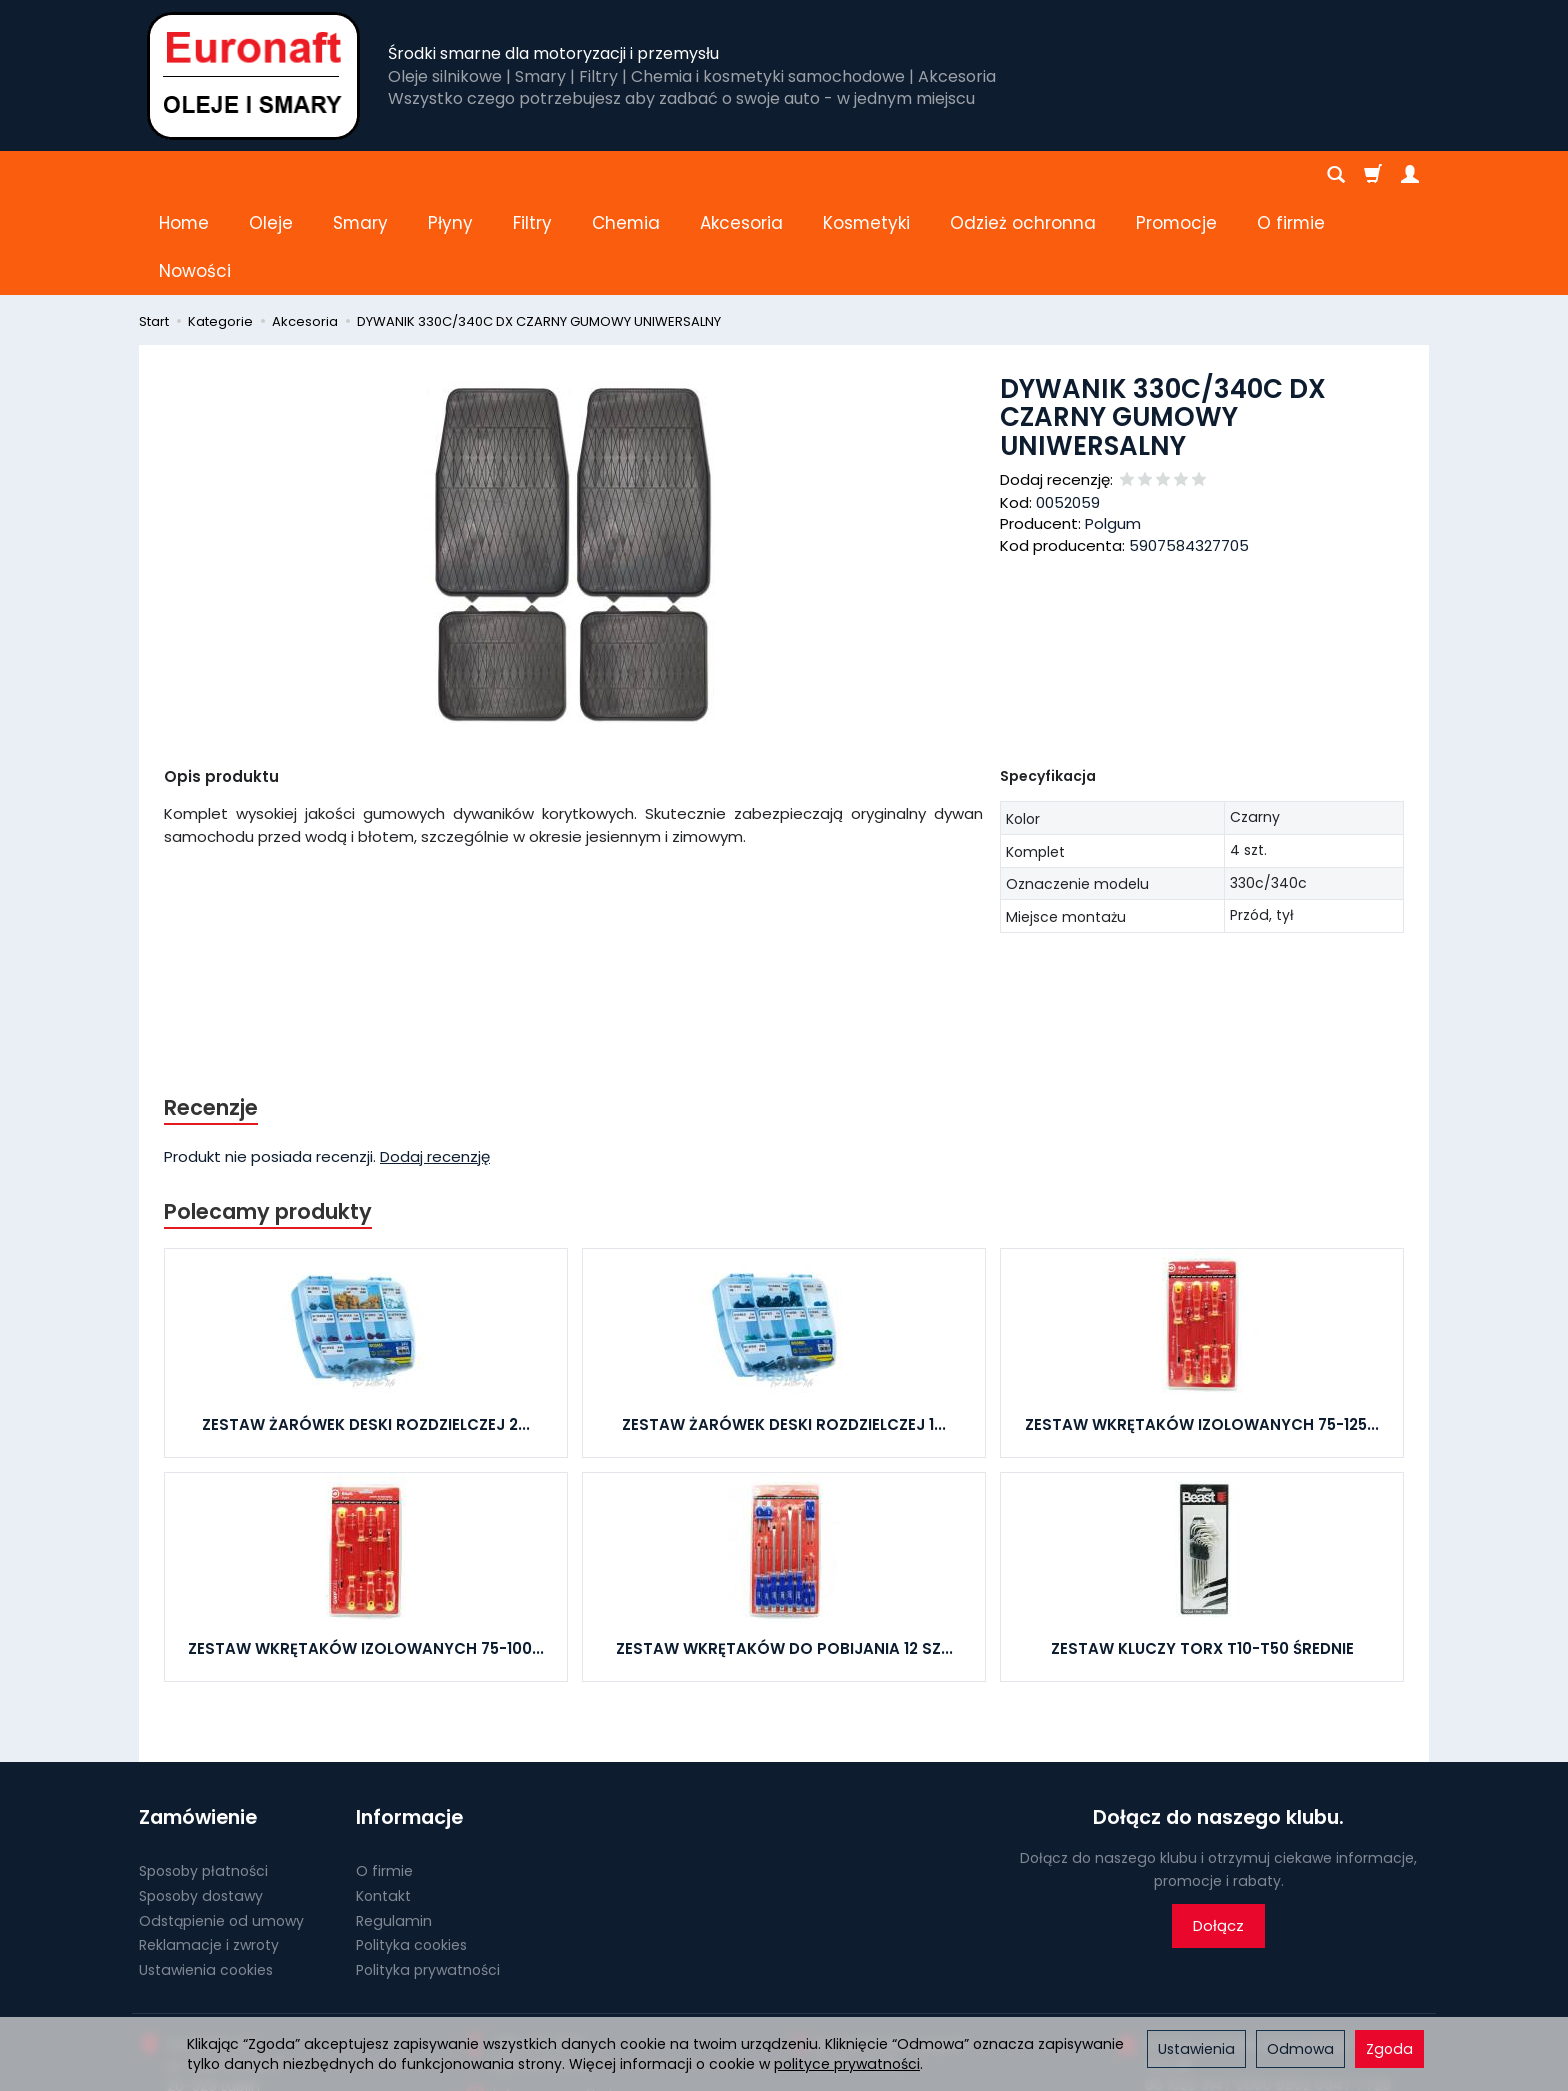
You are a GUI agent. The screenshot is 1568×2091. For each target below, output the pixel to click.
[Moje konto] (1410, 175)
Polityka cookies (411, 1849)
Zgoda (1389, 2049)
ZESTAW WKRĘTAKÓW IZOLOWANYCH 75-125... (1202, 1328)
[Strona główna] (253, 75)
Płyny (450, 175)
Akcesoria (741, 175)
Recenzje (211, 1011)
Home (184, 175)
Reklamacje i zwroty (209, 1849)
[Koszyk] (1373, 175)
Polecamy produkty (268, 1115)
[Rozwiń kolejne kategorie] (1147, 175)
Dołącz (1218, 1829)
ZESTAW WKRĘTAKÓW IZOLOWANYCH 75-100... (366, 1552)
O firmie (384, 1775)
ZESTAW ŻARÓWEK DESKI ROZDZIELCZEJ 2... (366, 1328)
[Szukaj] (1336, 175)
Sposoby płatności (203, 1775)
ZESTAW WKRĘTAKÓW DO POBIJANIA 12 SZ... (784, 1552)
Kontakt (383, 1800)
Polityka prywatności (428, 1874)
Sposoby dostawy (201, 1800)
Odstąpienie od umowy (221, 1824)
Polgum (1113, 427)
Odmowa (1300, 2049)
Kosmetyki (866, 175)
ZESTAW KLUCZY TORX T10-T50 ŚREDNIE (1202, 1552)
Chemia (626, 175)
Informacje (409, 1721)
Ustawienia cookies (206, 1874)
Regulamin (394, 1824)
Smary (360, 175)
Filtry (532, 175)
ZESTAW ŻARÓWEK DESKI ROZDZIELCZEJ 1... (784, 1328)
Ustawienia (1196, 2049)
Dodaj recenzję (435, 1060)
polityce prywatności (847, 2064)
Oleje (271, 175)
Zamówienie (198, 1721)
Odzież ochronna (1023, 175)
